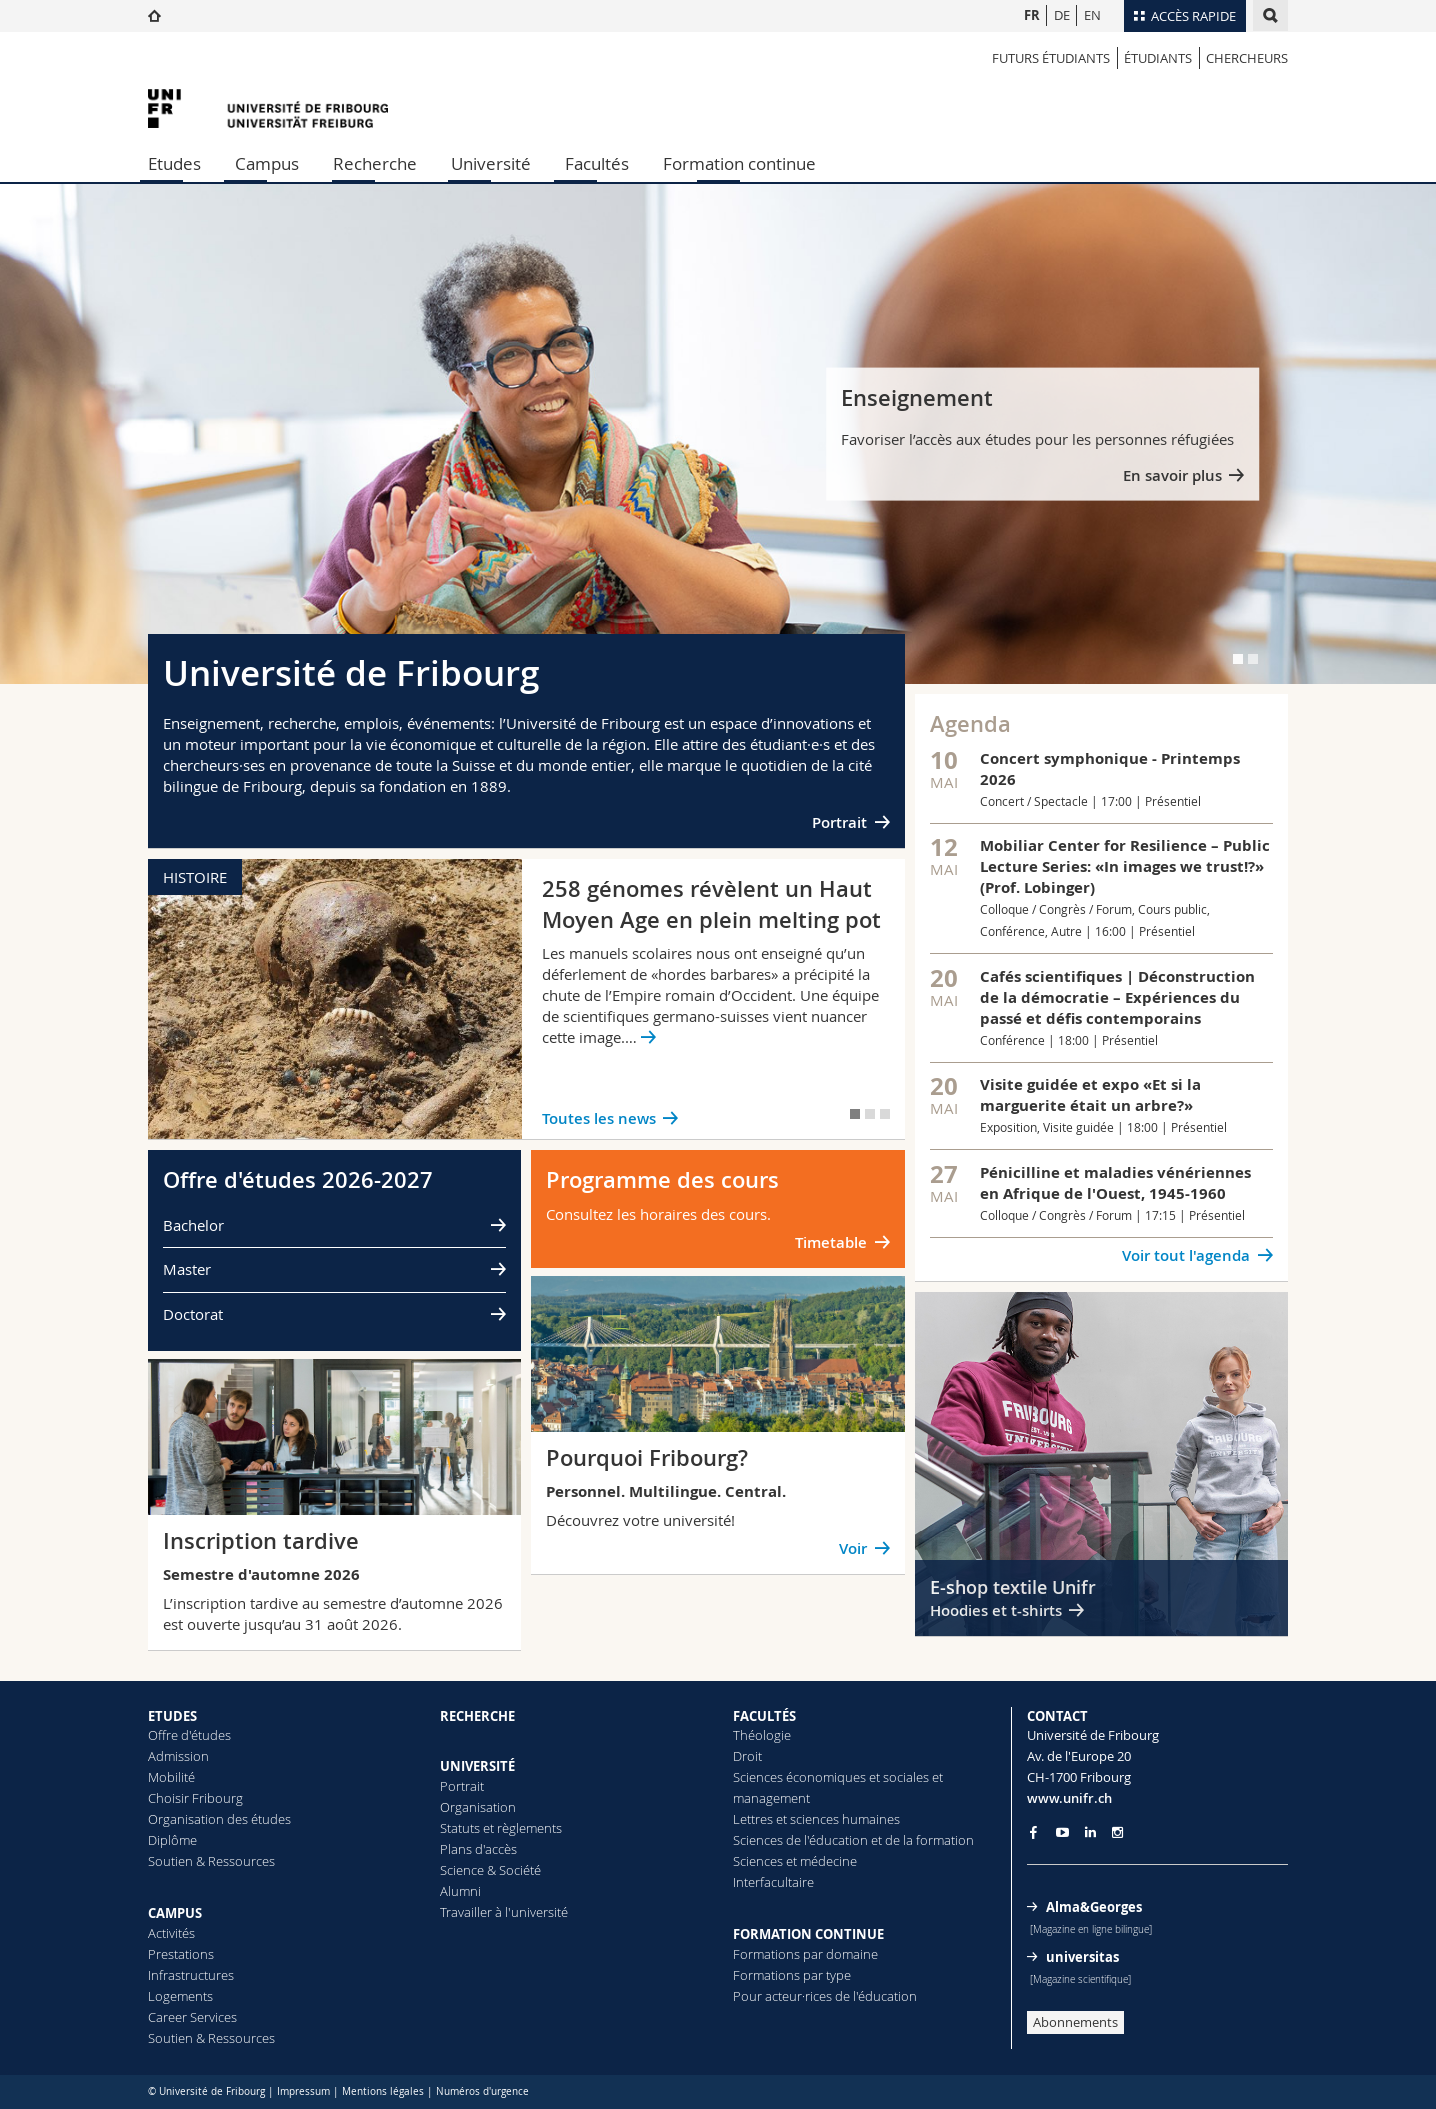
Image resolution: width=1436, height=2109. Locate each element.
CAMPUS (175, 1913)
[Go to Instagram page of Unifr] (1117, 1832)
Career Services (192, 2017)
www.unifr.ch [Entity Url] (1069, 1798)
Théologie (762, 1735)
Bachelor (193, 1225)
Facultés (597, 163)
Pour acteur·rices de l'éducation (825, 1996)
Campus (267, 163)
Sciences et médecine (795, 1861)
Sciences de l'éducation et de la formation (853, 1840)
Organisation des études (219, 1819)
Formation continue (739, 163)
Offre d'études (189, 1735)
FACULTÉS (764, 1716)
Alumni (460, 1891)
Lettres (753, 1819)
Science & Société (490, 1870)
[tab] (1238, 659)
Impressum (303, 2091)
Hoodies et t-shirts (996, 1610)
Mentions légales (383, 2091)
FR (1032, 15)
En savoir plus (1172, 475)
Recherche (375, 163)
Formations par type (792, 1975)
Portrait (839, 822)
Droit (747, 1756)
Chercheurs (1247, 58)
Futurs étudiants (1051, 58)
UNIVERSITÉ (477, 1766)
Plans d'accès (478, 1849)
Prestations (181, 1954)
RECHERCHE (477, 1716)
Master (187, 1269)
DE (1062, 15)
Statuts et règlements (501, 1828)
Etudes (174, 163)
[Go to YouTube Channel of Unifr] (1062, 1832)
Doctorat (193, 1314)
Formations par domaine (805, 1954)
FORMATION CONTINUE (808, 1934)
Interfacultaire (773, 1882)
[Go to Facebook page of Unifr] (1033, 1832)
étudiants (1158, 58)
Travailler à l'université (504, 1912)
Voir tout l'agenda (1186, 1255)
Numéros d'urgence (482, 2091)
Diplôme (172, 1840)
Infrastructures (191, 1975)
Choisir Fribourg (195, 1798)
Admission (178, 1756)
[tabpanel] (718, 434)
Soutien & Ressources (211, 1861)
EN (1092, 15)
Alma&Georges (1094, 1907)
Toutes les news (599, 1118)
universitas (1082, 1957)
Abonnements (1075, 2022)
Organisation (478, 1807)
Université (491, 163)
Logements (180, 1996)
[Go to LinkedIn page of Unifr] (1090, 1832)
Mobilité (171, 1777)
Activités (171, 1933)
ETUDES (172, 1716)
